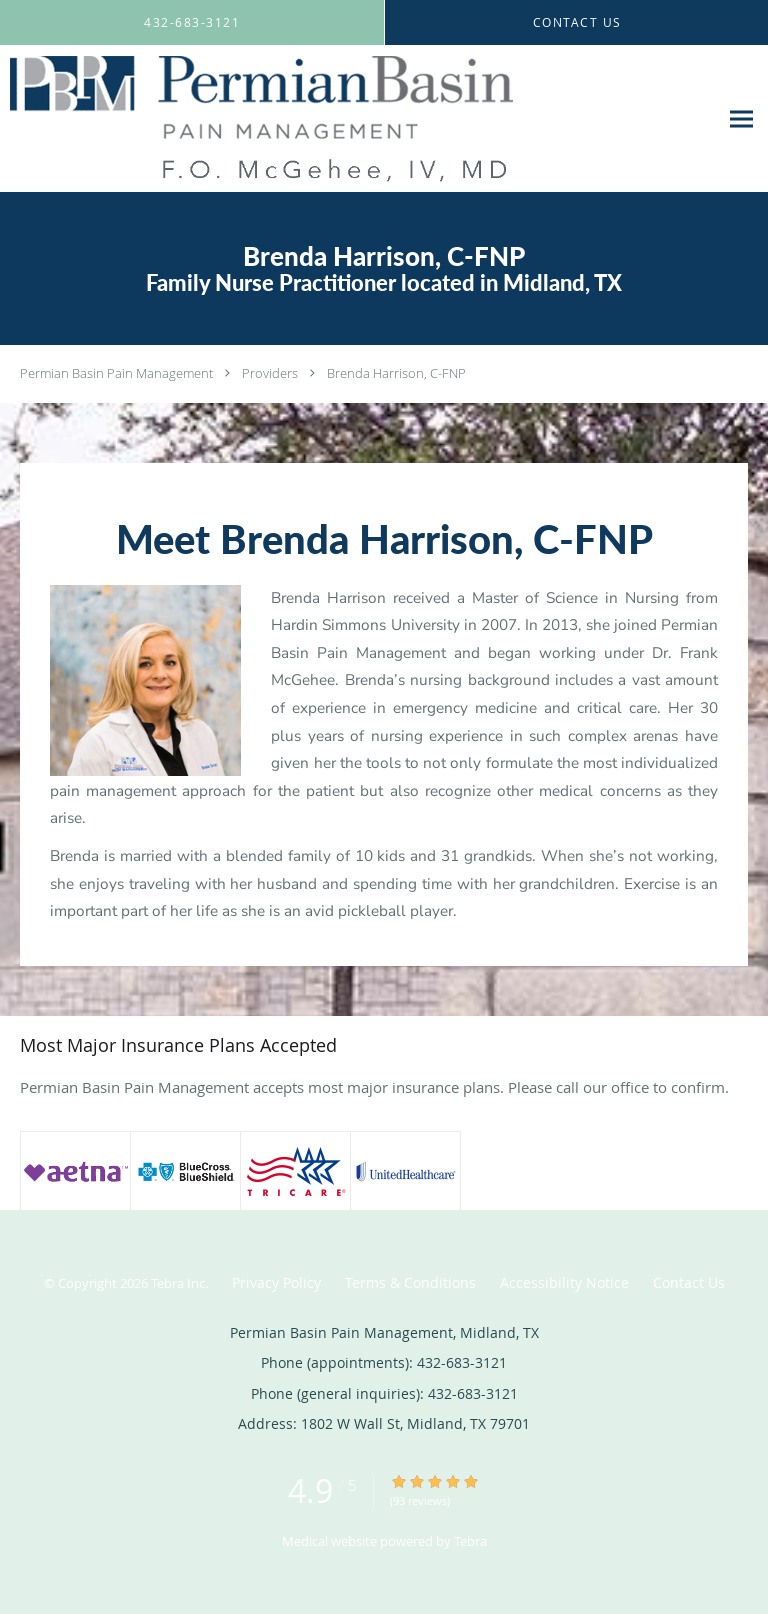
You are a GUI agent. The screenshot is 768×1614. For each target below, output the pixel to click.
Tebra (470, 1541)
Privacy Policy (276, 1282)
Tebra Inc (178, 1283)
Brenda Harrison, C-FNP (396, 373)
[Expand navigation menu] (741, 118)
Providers (270, 373)
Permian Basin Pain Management (116, 373)
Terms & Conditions (410, 1282)
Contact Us (689, 1282)
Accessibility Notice (564, 1282)
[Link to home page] (359, 119)
